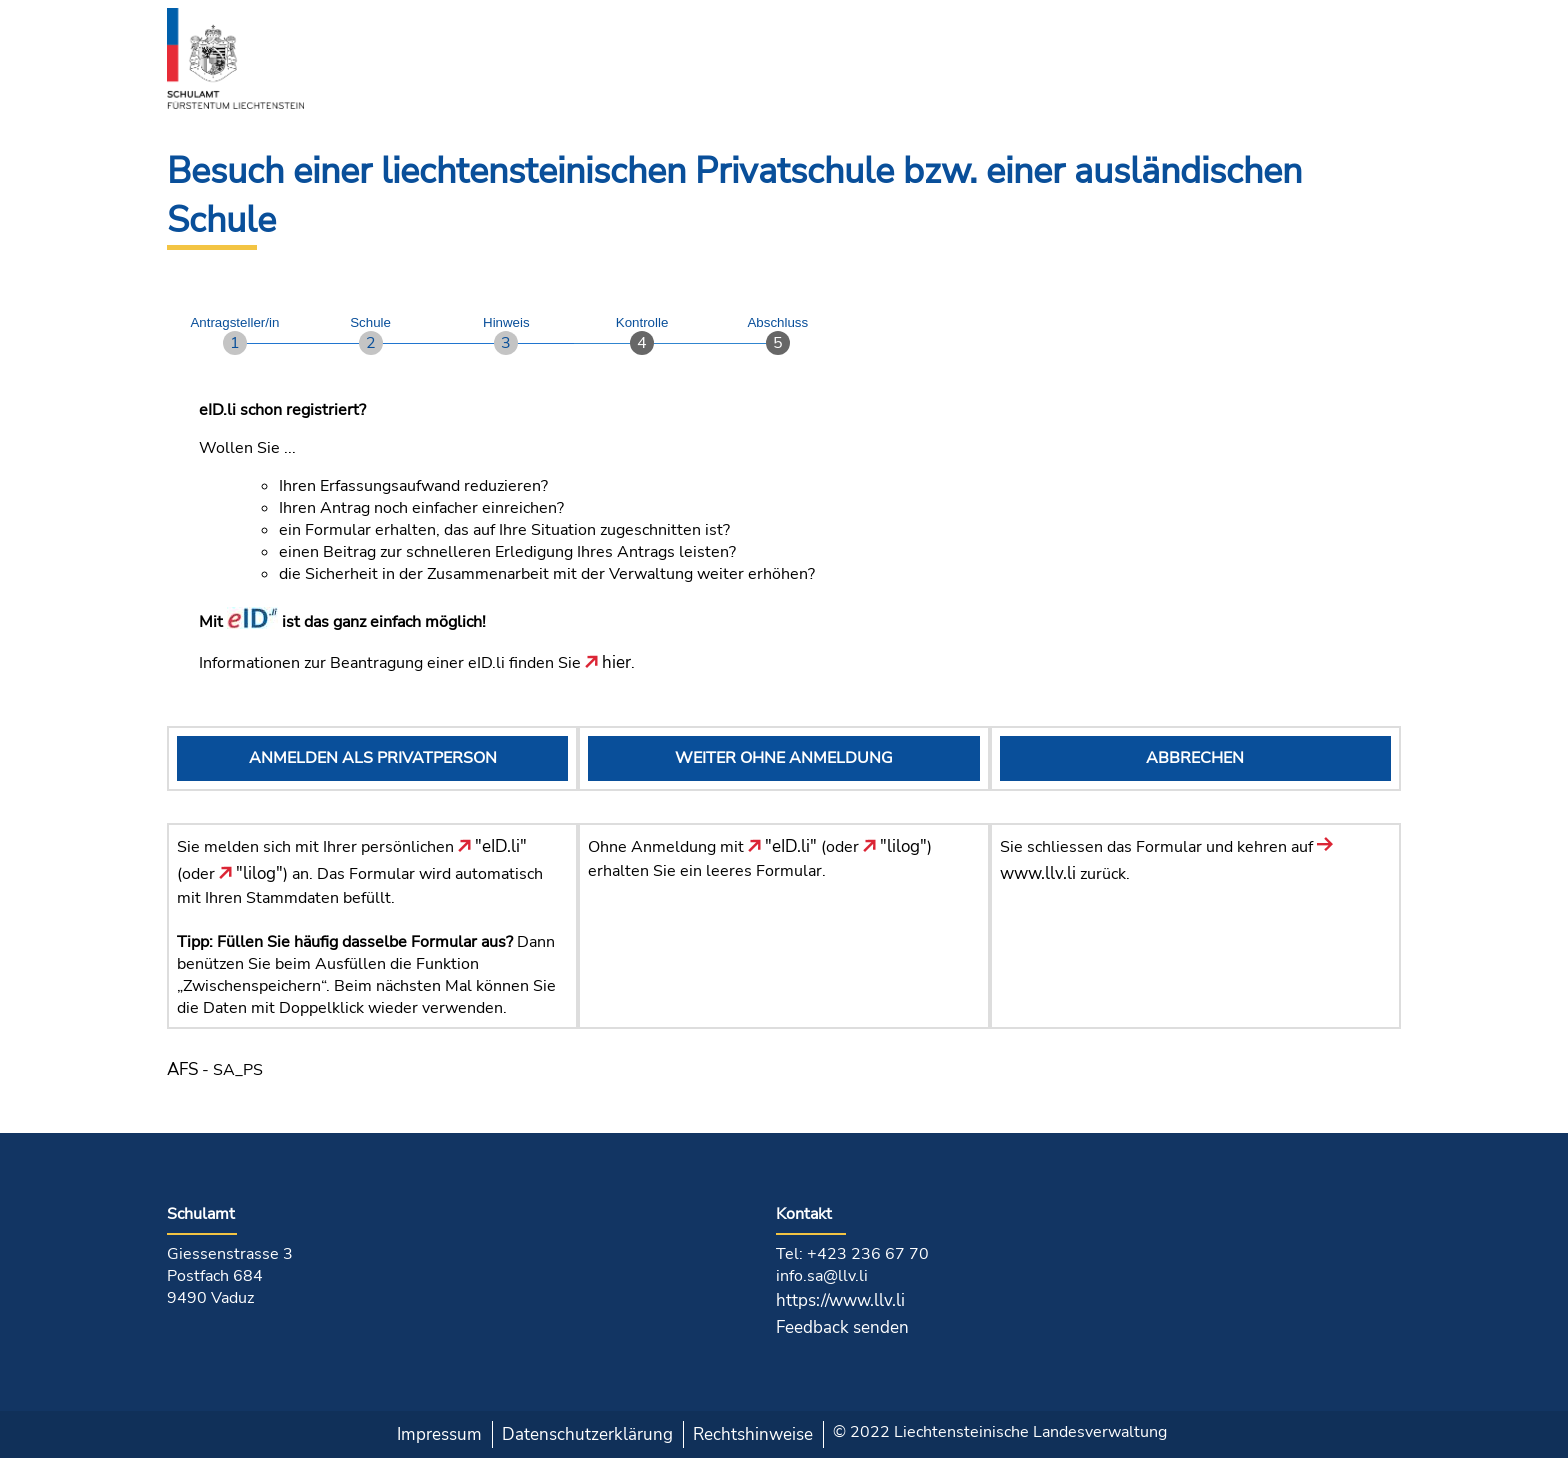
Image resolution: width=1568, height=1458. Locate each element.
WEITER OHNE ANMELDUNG (784, 758)
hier (608, 662)
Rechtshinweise (753, 1434)
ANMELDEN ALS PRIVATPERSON (373, 758)
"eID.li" (492, 846)
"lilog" (251, 873)
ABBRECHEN (1195, 758)
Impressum (439, 1434)
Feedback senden (842, 1327)
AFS (182, 1069)
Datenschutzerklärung (587, 1434)
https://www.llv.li (840, 1300)
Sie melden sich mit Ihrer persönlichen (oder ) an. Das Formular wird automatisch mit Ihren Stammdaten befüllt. (360, 872)
